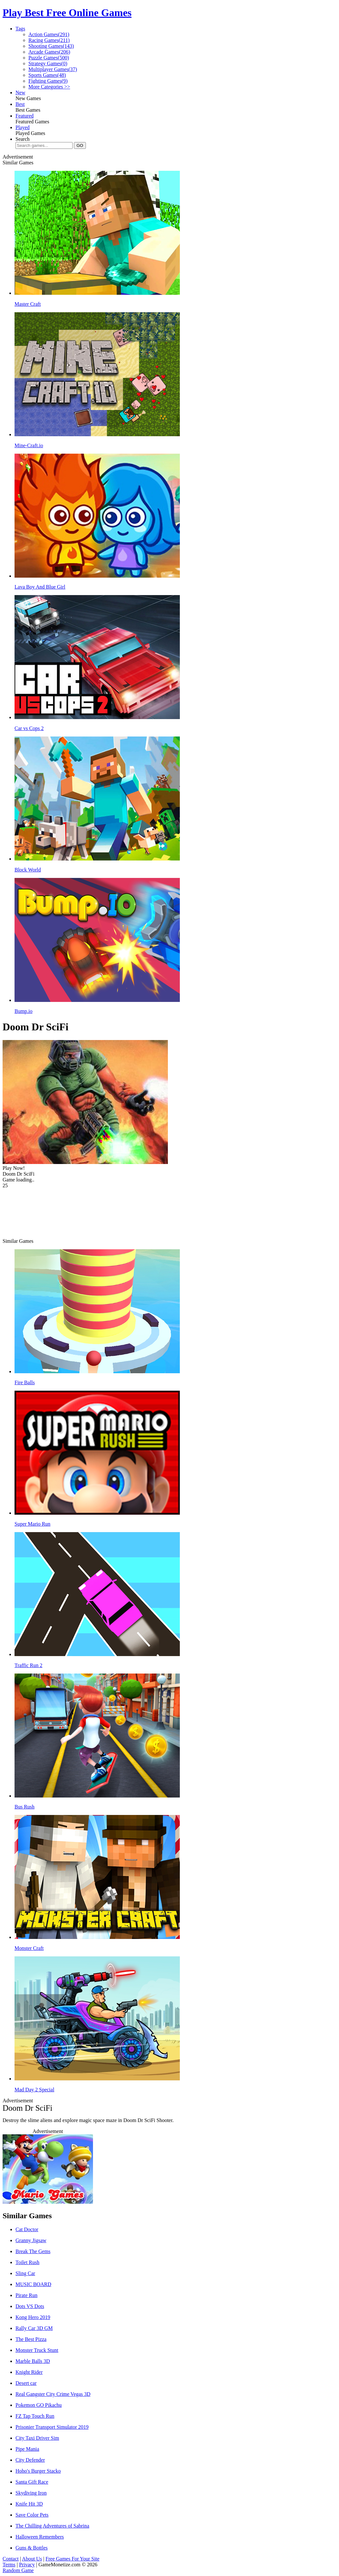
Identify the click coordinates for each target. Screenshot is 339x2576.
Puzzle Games (48, 57)
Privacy (27, 2564)
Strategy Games (47, 63)
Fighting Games (47, 81)
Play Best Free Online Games (67, 12)
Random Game (18, 2570)
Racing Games (49, 40)
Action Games (48, 34)
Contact (11, 2558)
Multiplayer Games (52, 69)
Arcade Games (49, 52)
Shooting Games (51, 46)
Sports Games (47, 75)
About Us (32, 2558)
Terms (9, 2564)
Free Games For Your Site (72, 2558)
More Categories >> (49, 86)
